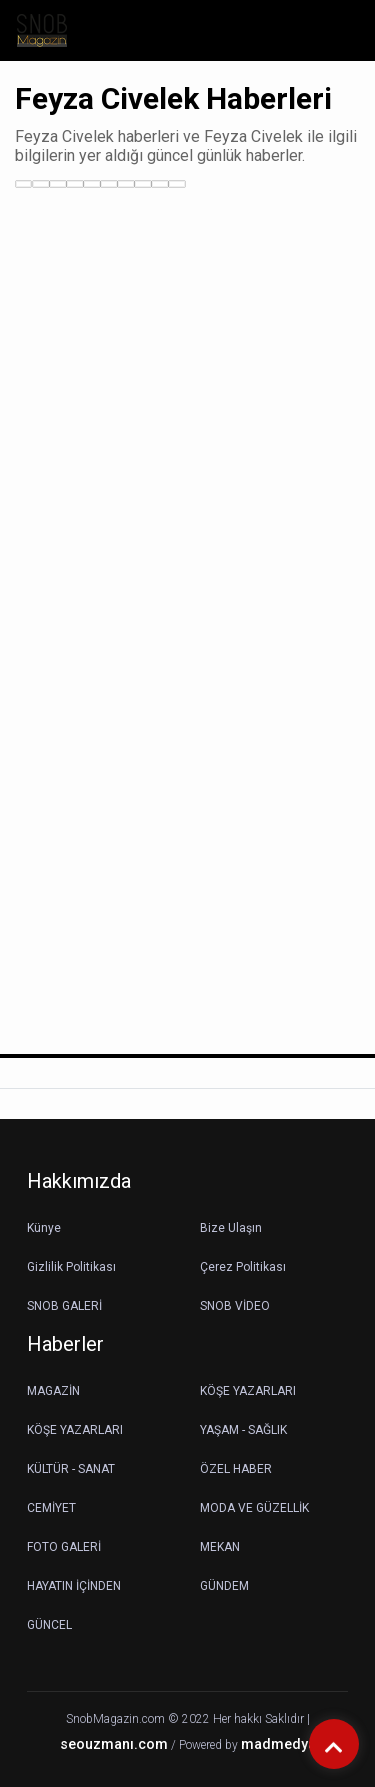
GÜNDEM (224, 1586)
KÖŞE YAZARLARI (248, 1391)
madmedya (278, 1744)
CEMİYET (51, 1508)
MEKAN (220, 1547)
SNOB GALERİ (64, 1306)
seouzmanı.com (114, 1744)
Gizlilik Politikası (71, 1267)
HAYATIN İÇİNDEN (74, 1586)
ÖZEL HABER (236, 1469)
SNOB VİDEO (235, 1306)
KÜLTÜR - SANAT (71, 1469)
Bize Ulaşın (231, 1228)
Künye (44, 1228)
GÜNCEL (49, 1625)
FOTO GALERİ (64, 1547)
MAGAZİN (53, 1391)
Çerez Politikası (243, 1267)
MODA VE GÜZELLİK (254, 1508)
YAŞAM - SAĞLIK (243, 1430)
